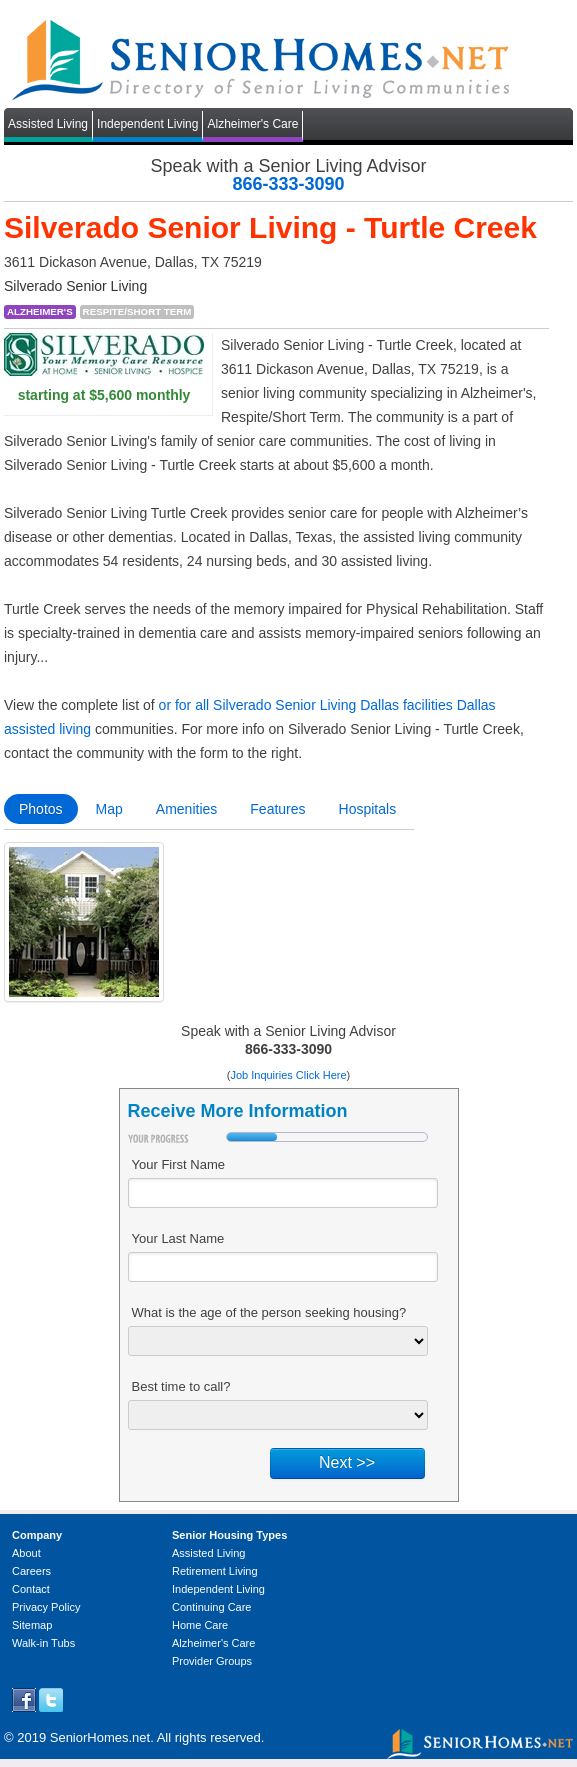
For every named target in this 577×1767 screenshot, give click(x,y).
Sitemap (32, 1625)
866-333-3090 (288, 184)
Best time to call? (181, 1386)
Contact (31, 1589)
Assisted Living (48, 124)
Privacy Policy (46, 1607)
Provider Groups (212, 1661)
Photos (41, 809)
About (26, 1553)
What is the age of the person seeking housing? (269, 1312)
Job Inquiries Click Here (288, 1075)
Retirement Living (215, 1571)
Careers (31, 1571)
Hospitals (368, 809)
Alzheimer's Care (252, 124)
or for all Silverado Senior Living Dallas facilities (306, 705)
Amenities (186, 809)
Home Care (200, 1625)
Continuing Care (212, 1607)
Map (109, 809)
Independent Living (147, 124)
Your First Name (178, 1164)
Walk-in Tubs (43, 1643)
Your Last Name (178, 1238)
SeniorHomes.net (100, 1737)
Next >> (347, 1462)
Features (277, 809)
